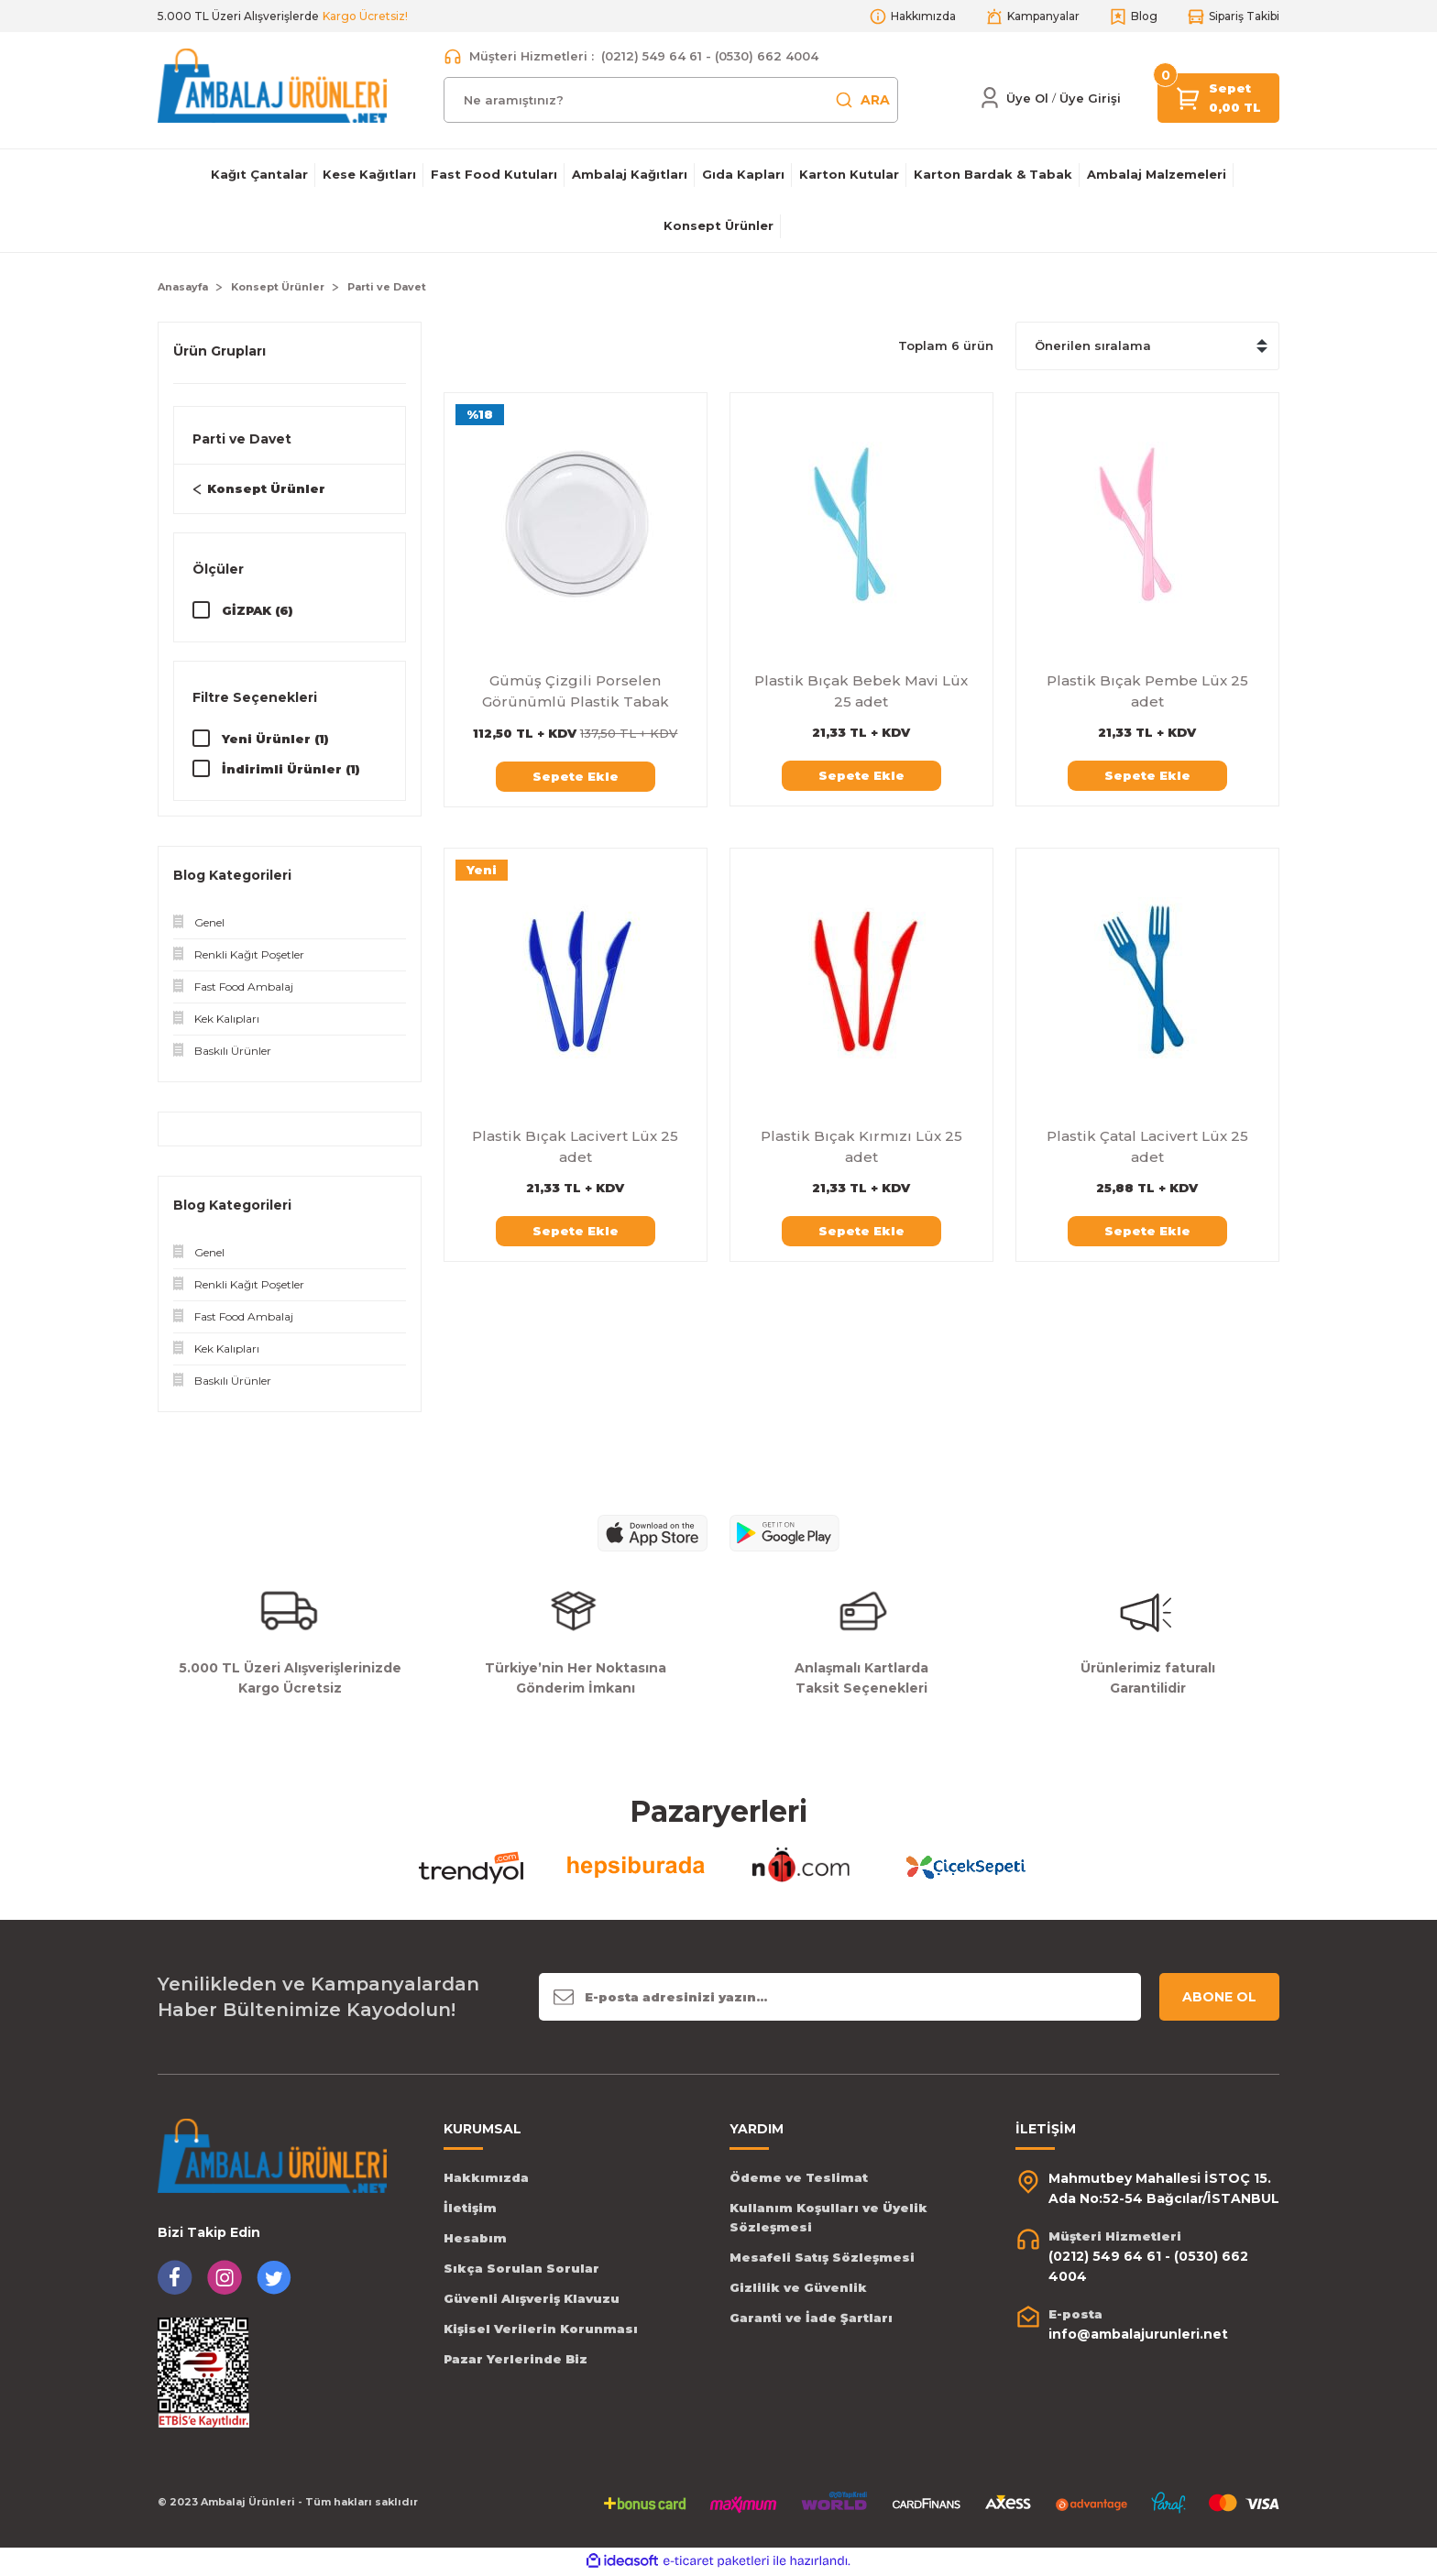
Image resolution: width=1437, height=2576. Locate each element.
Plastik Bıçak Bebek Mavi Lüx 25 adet (861, 691)
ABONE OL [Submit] (1219, 1998)
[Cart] (1188, 97)
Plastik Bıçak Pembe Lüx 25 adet (1147, 691)
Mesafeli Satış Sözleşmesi (822, 2259)
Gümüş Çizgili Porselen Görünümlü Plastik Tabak (575, 691)
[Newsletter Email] (840, 1998)
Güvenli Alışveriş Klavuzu (532, 2300)
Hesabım (475, 2239)
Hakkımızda (486, 2179)
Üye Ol (1027, 98)
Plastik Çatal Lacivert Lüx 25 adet (1147, 1146)
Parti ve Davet (386, 286)
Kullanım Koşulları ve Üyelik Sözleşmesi (828, 2219)
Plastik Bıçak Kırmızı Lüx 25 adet (861, 1146)
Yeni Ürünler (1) (275, 739)
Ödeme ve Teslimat (798, 2179)
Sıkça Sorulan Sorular (521, 2270)
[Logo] (272, 85)
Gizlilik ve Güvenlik (798, 2289)
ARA (862, 100)
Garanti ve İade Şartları (811, 2319)
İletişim (470, 2209)
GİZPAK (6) (257, 610)
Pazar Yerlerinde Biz (515, 2360)
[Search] (671, 100)
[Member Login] (989, 98)
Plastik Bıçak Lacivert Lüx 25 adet (575, 1146)
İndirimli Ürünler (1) (291, 769)
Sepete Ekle (575, 776)
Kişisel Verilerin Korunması (541, 2330)
